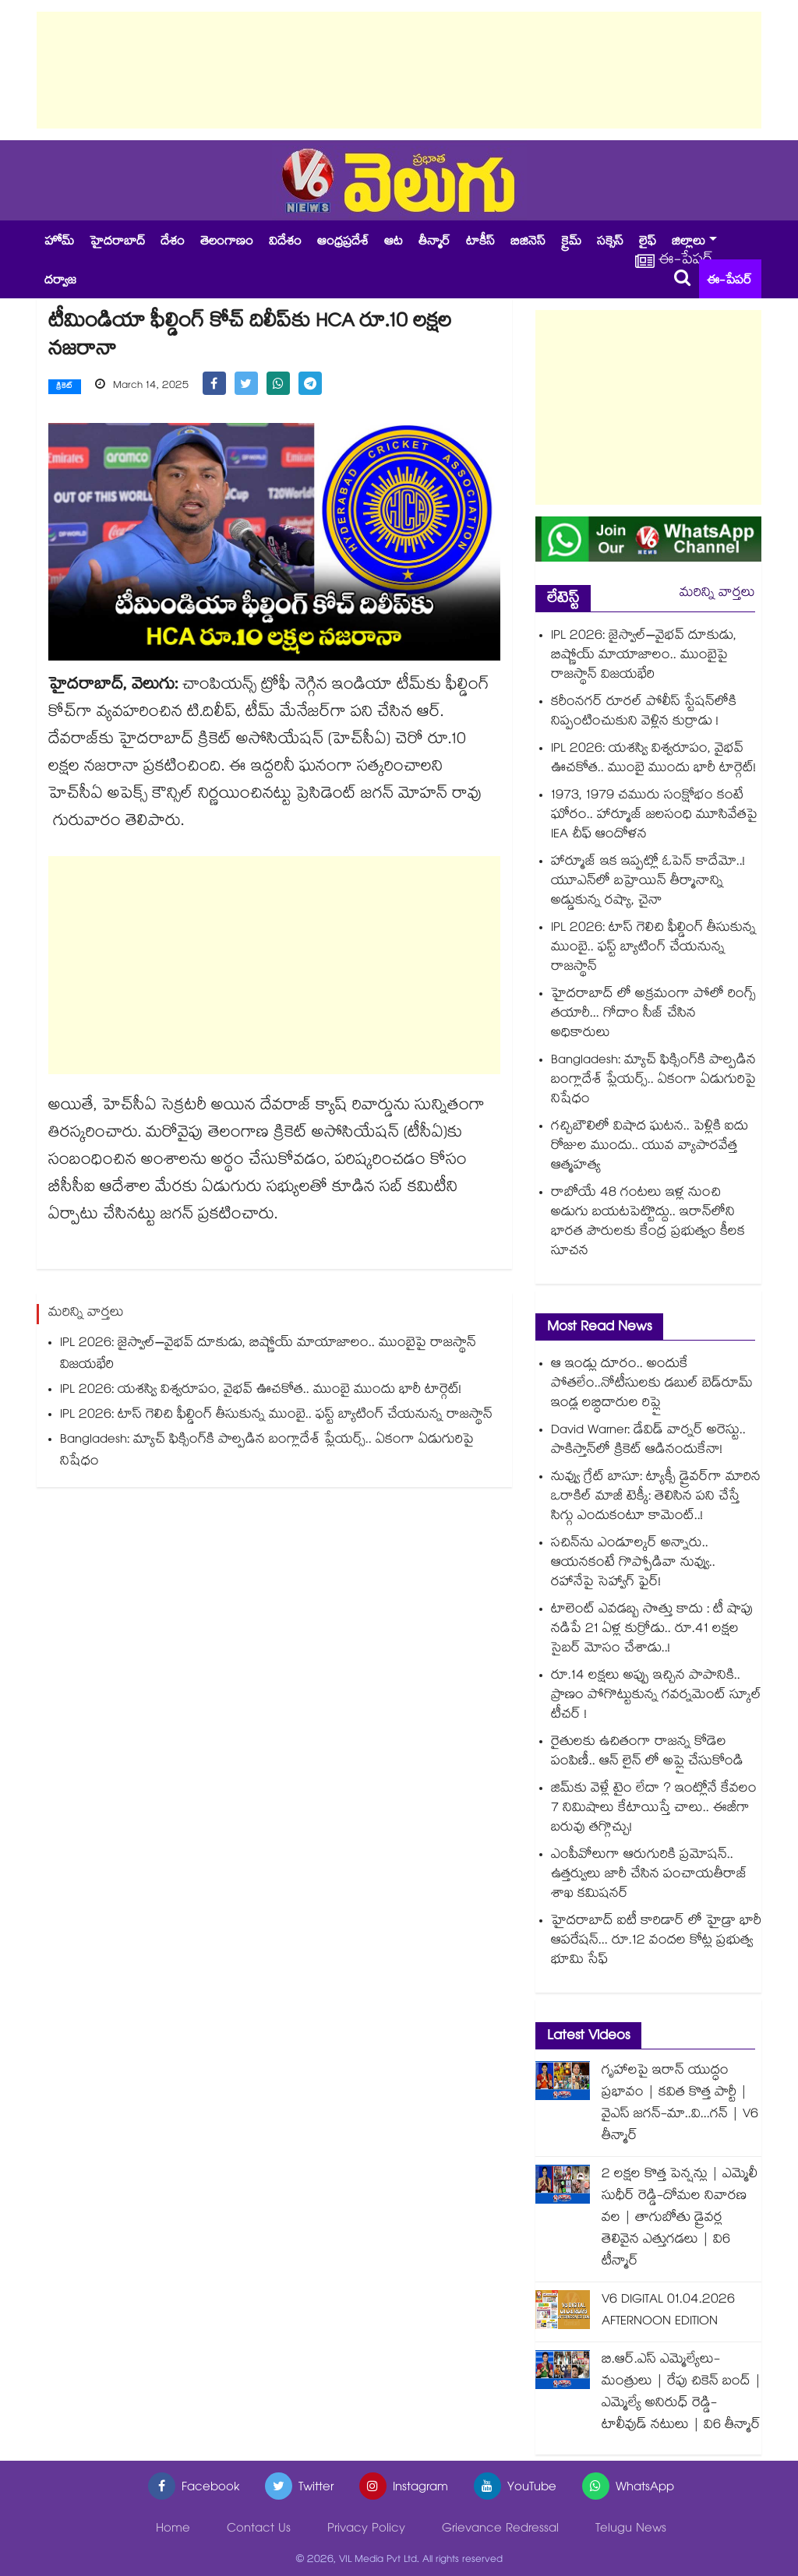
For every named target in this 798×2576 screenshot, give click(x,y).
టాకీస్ (480, 242)
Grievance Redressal (500, 2529)
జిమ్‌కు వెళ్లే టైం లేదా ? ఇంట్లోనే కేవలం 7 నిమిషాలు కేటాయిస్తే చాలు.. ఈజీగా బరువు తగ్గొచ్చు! (654, 1809)
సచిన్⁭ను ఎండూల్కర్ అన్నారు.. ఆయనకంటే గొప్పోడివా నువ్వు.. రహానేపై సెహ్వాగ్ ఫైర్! (633, 1564)
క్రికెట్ (64, 387)
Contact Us (259, 2529)
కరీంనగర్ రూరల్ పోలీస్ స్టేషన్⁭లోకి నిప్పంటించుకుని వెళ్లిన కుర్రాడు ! (643, 713)
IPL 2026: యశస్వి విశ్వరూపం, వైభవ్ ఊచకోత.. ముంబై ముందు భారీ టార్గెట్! (262, 1391)
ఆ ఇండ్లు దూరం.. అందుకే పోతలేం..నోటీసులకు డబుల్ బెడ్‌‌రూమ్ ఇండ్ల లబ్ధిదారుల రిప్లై (652, 1384)
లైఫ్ (647, 242)
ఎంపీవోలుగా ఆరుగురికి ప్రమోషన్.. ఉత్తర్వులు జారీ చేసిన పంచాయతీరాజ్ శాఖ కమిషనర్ (649, 1875)
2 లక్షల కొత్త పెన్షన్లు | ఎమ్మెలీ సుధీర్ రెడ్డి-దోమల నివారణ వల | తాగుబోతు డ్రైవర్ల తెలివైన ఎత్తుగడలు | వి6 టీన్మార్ (679, 2219)
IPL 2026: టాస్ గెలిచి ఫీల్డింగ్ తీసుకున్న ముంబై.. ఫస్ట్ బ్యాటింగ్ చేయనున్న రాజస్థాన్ (276, 1415)
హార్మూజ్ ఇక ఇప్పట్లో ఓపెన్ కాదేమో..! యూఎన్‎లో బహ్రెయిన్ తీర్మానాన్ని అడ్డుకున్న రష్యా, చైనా (648, 882)
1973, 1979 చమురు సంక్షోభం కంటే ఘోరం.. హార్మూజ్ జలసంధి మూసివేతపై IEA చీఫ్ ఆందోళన (654, 816)
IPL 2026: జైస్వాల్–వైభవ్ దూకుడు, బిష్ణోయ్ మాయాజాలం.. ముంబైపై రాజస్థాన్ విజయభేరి (268, 1355)
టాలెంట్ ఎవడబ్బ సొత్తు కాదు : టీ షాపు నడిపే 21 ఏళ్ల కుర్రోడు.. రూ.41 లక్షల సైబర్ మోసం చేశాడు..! (652, 1630)
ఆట (393, 242)
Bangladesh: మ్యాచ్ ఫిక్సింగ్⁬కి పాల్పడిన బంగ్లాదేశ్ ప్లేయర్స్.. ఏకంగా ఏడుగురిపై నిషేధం (267, 1451)
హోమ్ (59, 242)
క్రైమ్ (571, 242)
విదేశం (285, 242)
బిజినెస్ (528, 242)
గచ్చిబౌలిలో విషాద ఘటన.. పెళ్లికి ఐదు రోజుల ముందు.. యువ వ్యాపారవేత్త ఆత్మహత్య (649, 1147)
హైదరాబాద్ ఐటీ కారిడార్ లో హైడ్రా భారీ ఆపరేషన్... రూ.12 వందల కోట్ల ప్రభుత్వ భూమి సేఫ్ (656, 1941)
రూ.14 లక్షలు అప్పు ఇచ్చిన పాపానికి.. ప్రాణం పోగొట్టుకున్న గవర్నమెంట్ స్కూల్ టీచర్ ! (656, 1696)
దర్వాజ (60, 281)
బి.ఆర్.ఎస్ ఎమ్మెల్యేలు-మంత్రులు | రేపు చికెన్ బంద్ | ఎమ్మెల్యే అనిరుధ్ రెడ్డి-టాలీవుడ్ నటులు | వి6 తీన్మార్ (681, 2393)
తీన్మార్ (434, 242)
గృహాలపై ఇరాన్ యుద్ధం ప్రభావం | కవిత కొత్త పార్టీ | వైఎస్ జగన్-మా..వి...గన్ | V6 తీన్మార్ (680, 2104)
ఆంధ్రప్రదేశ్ (343, 242)
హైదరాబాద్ (117, 242)
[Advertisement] (399, 70)
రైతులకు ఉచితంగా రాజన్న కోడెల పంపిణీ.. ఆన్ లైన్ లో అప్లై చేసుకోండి (647, 1753)
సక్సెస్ (610, 242)
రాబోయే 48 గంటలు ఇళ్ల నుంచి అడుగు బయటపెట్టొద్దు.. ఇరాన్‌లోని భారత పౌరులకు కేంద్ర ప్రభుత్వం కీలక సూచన (648, 1222)
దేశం (173, 242)
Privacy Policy (366, 2529)
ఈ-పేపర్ (729, 281)
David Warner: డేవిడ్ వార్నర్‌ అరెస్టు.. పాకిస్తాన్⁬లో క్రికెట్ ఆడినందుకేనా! (648, 1441)
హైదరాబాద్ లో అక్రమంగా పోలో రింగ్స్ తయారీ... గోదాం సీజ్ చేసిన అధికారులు (653, 1014)
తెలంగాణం (226, 242)
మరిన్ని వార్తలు (717, 594)
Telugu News (630, 2529)
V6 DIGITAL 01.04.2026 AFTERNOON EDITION (668, 2311)
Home (173, 2529)
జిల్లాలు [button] (688, 242)
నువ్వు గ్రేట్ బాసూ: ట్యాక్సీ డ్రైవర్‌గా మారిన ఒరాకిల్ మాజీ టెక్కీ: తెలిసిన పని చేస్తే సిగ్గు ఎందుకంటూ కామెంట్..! (656, 1497)
